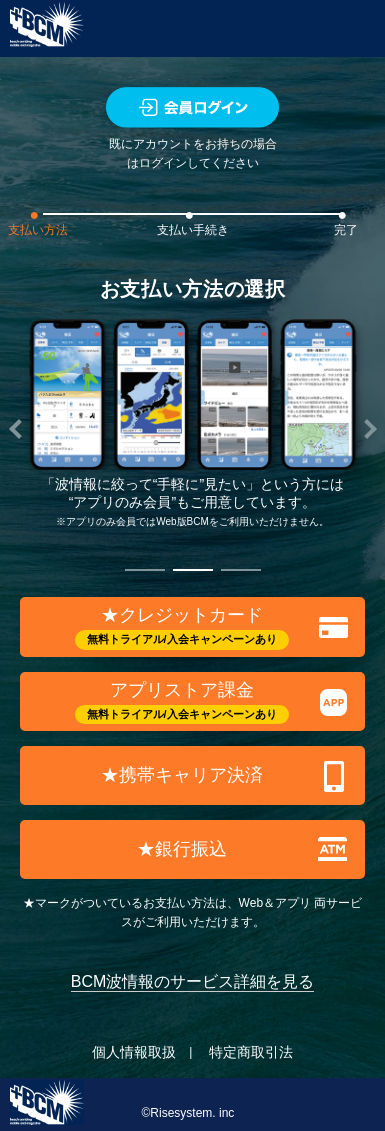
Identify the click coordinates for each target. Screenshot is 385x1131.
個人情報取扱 (134, 1052)
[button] (145, 570)
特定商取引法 (251, 1052)
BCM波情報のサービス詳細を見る (193, 981)
